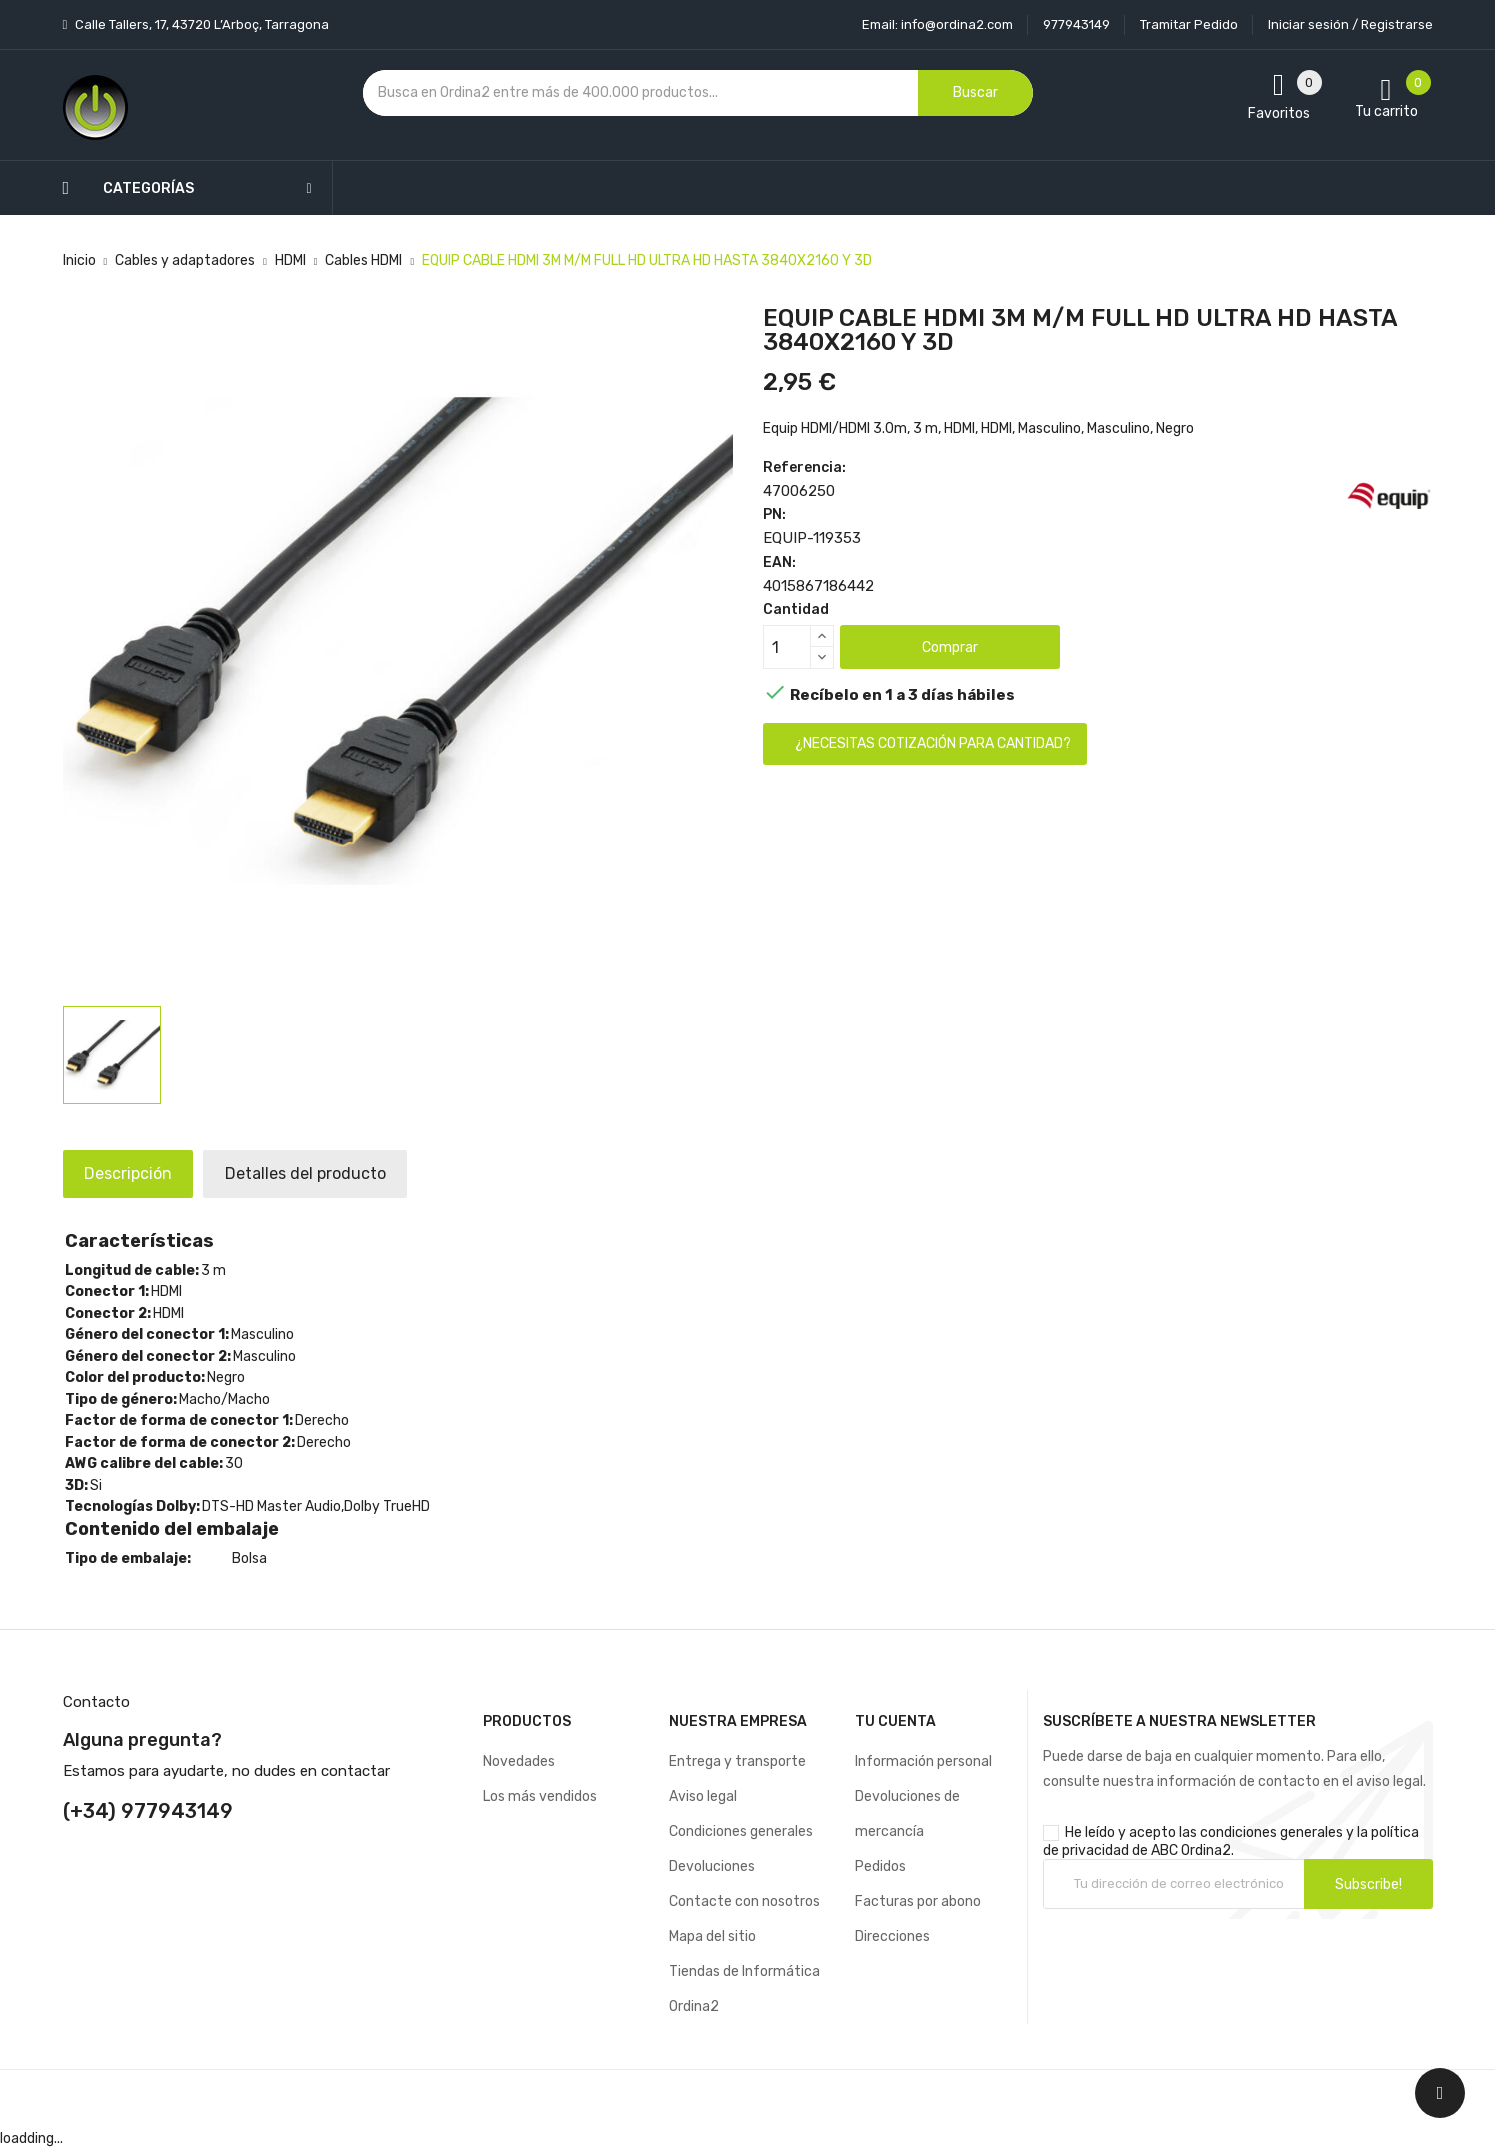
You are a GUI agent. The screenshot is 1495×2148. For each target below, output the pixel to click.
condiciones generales (1271, 1832)
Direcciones (892, 1936)
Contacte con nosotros (744, 1901)
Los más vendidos (540, 1796)
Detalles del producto (331, 1173)
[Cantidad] (787, 647)
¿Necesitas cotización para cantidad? (933, 743)
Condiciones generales (741, 1831)
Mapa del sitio (712, 1936)
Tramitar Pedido (1189, 24)
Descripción (137, 1173)
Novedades (519, 1761)
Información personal (923, 1761)
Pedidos (880, 1866)
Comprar (950, 647)
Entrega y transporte (737, 1761)
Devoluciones (712, 1866)
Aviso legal (703, 1796)
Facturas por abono (918, 1901)
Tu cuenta (895, 1721)
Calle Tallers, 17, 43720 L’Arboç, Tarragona (200, 24)
